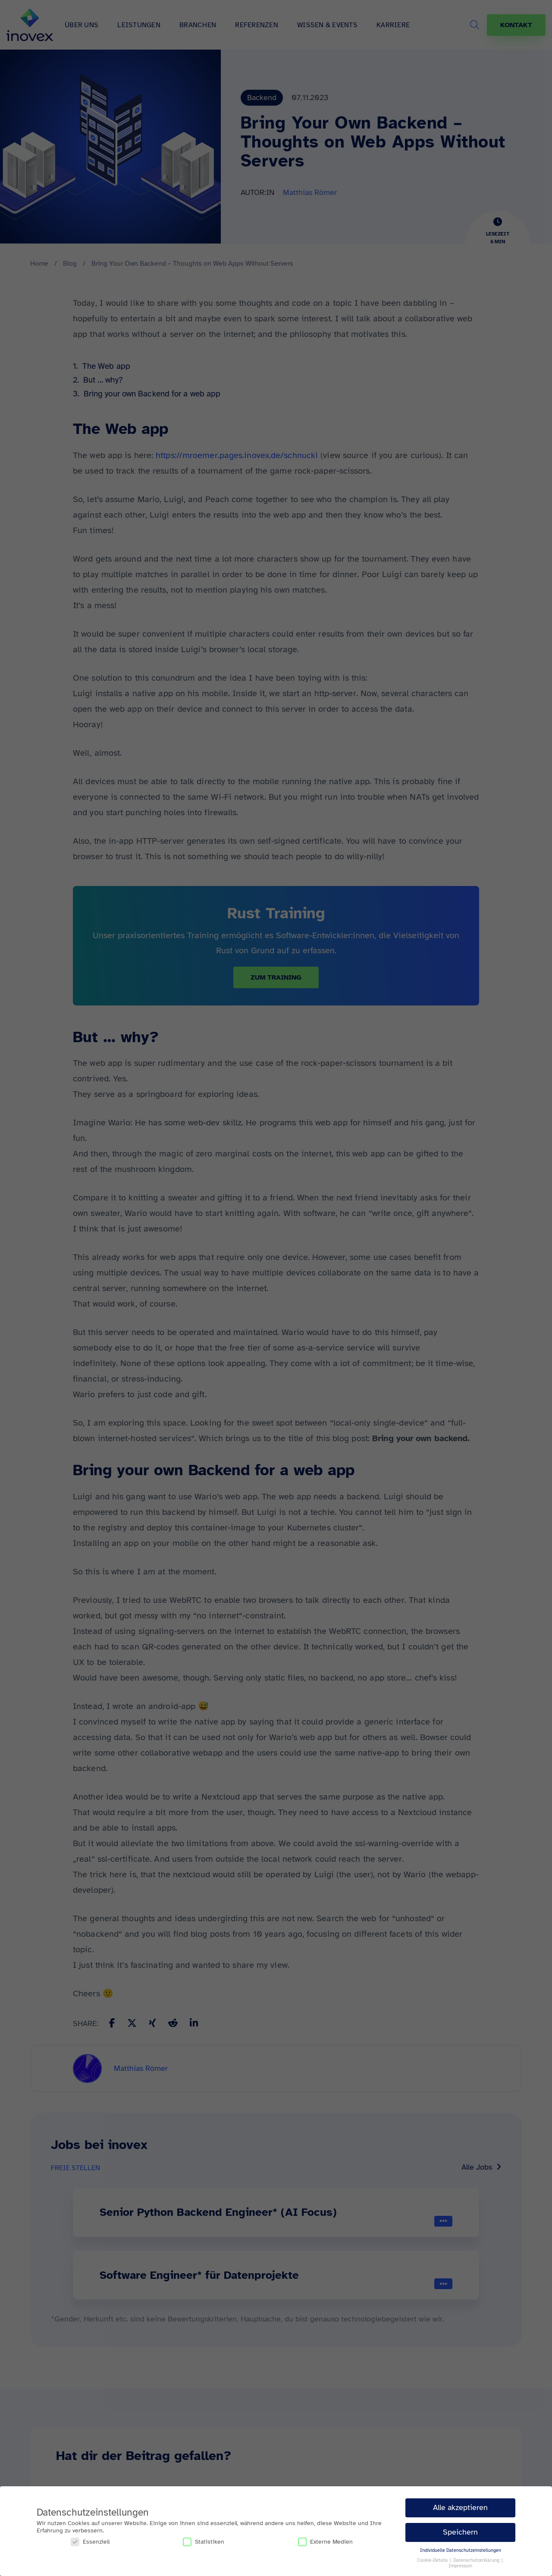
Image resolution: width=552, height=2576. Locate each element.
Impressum (460, 2566)
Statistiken (203, 2542)
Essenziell (90, 2542)
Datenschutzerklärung (477, 2560)
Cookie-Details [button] (433, 2560)
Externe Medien (325, 2542)
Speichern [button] (460, 2532)
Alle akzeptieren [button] (460, 2507)
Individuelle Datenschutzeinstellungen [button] (460, 2550)
